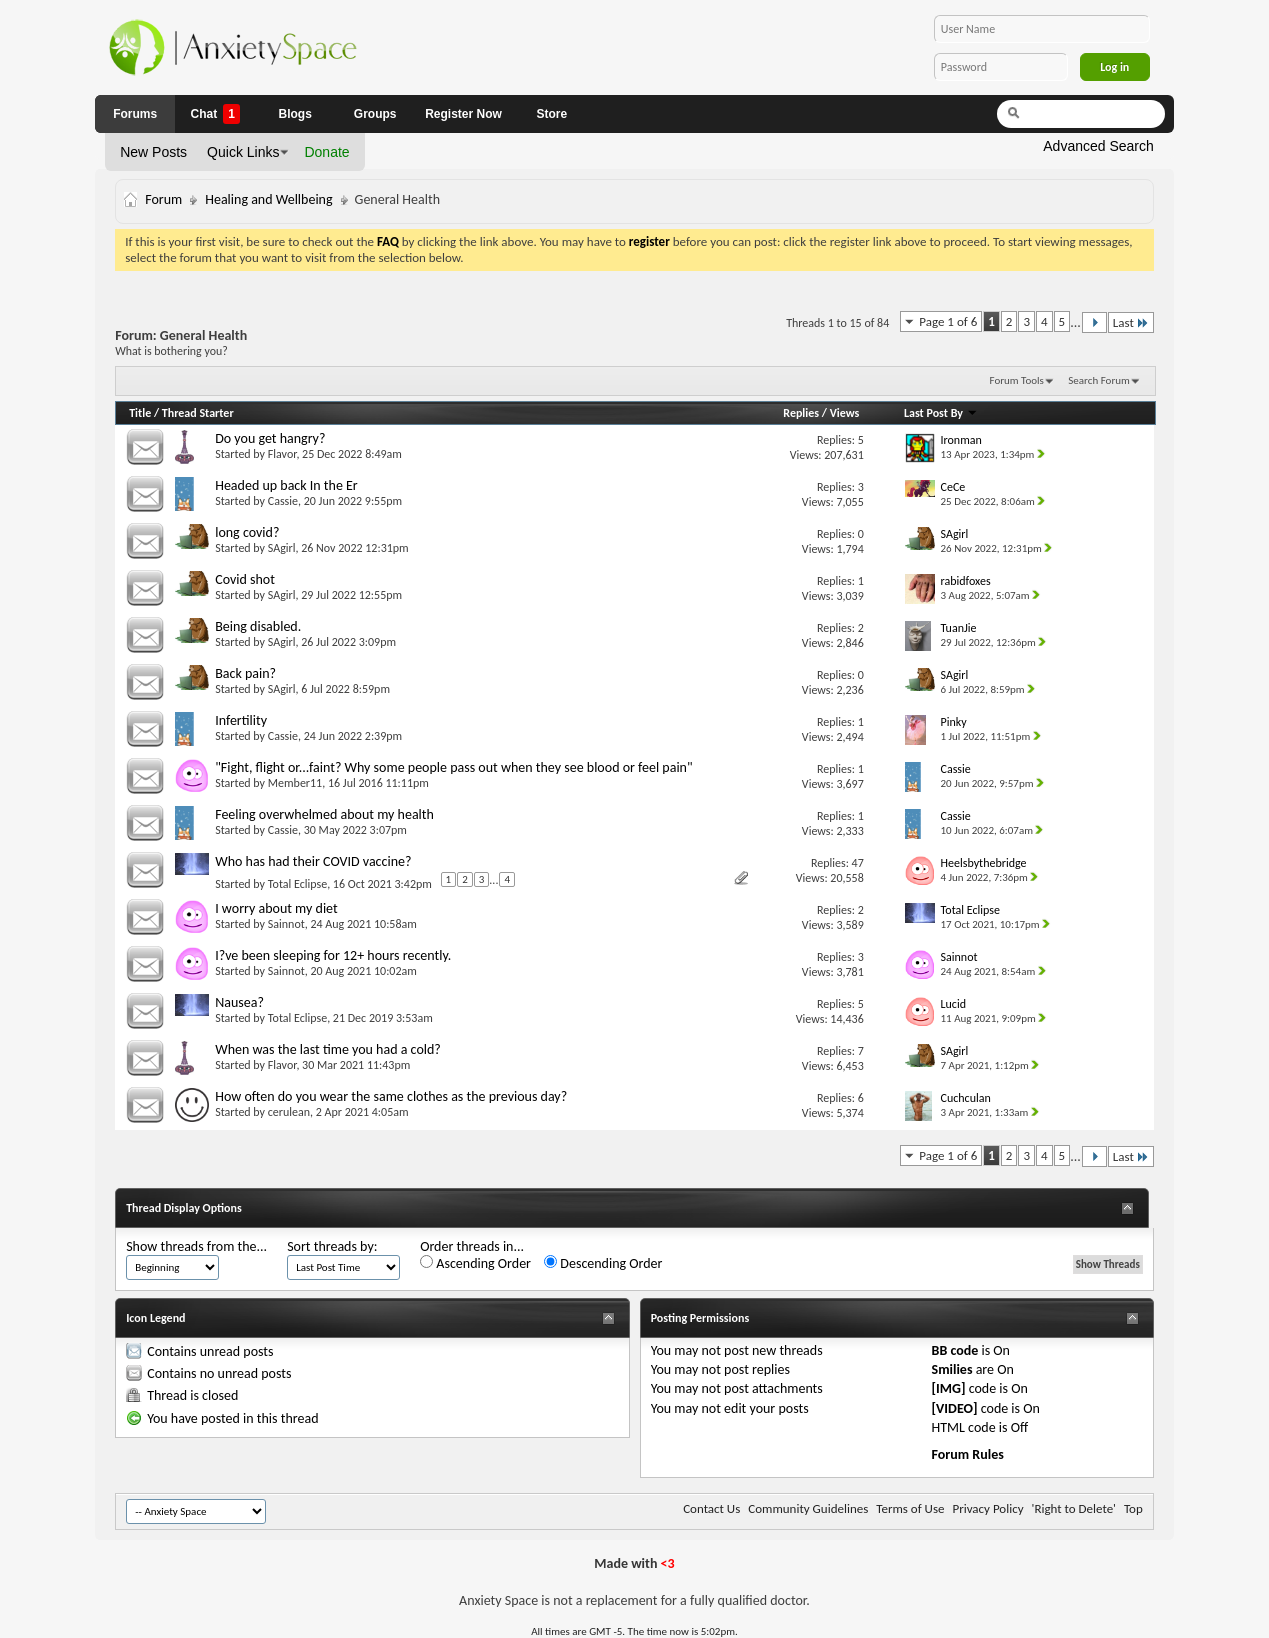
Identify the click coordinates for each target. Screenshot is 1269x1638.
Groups (375, 114)
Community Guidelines (808, 1508)
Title (140, 413)
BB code (955, 1350)
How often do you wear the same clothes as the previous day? (391, 1096)
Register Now (463, 114)
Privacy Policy (987, 1508)
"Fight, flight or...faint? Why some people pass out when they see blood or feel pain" (453, 767)
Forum (163, 199)
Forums (135, 114)
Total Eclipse (297, 884)
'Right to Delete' (1074, 1508)
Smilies (952, 1369)
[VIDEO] (955, 1408)
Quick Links (243, 152)
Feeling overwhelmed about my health (324, 814)
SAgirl (282, 548)
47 (858, 863)
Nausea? (239, 1002)
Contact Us (711, 1508)
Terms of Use (910, 1508)
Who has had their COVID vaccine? (313, 861)
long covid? (247, 532)
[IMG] (949, 1388)
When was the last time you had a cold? (328, 1049)
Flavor (282, 454)
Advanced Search (1098, 146)
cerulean (289, 1112)
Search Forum (1099, 380)
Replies (801, 413)
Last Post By (941, 413)
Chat (214, 114)
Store (552, 114)
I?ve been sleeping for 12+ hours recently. (333, 955)
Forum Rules (968, 1454)
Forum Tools (1017, 380)
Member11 (295, 783)
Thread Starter (198, 413)
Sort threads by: (332, 1246)
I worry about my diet (276, 908)
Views (845, 413)
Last (1131, 322)
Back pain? (245, 673)
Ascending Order (475, 1263)
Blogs (295, 114)
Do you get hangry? (270, 438)
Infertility (241, 720)
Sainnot (286, 924)
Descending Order (603, 1263)
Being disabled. (258, 626)
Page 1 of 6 (948, 321)
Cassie (283, 501)
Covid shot (245, 579)
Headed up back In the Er (286, 485)
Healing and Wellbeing (268, 199)
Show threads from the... (196, 1246)
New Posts (153, 152)
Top (1133, 1508)
